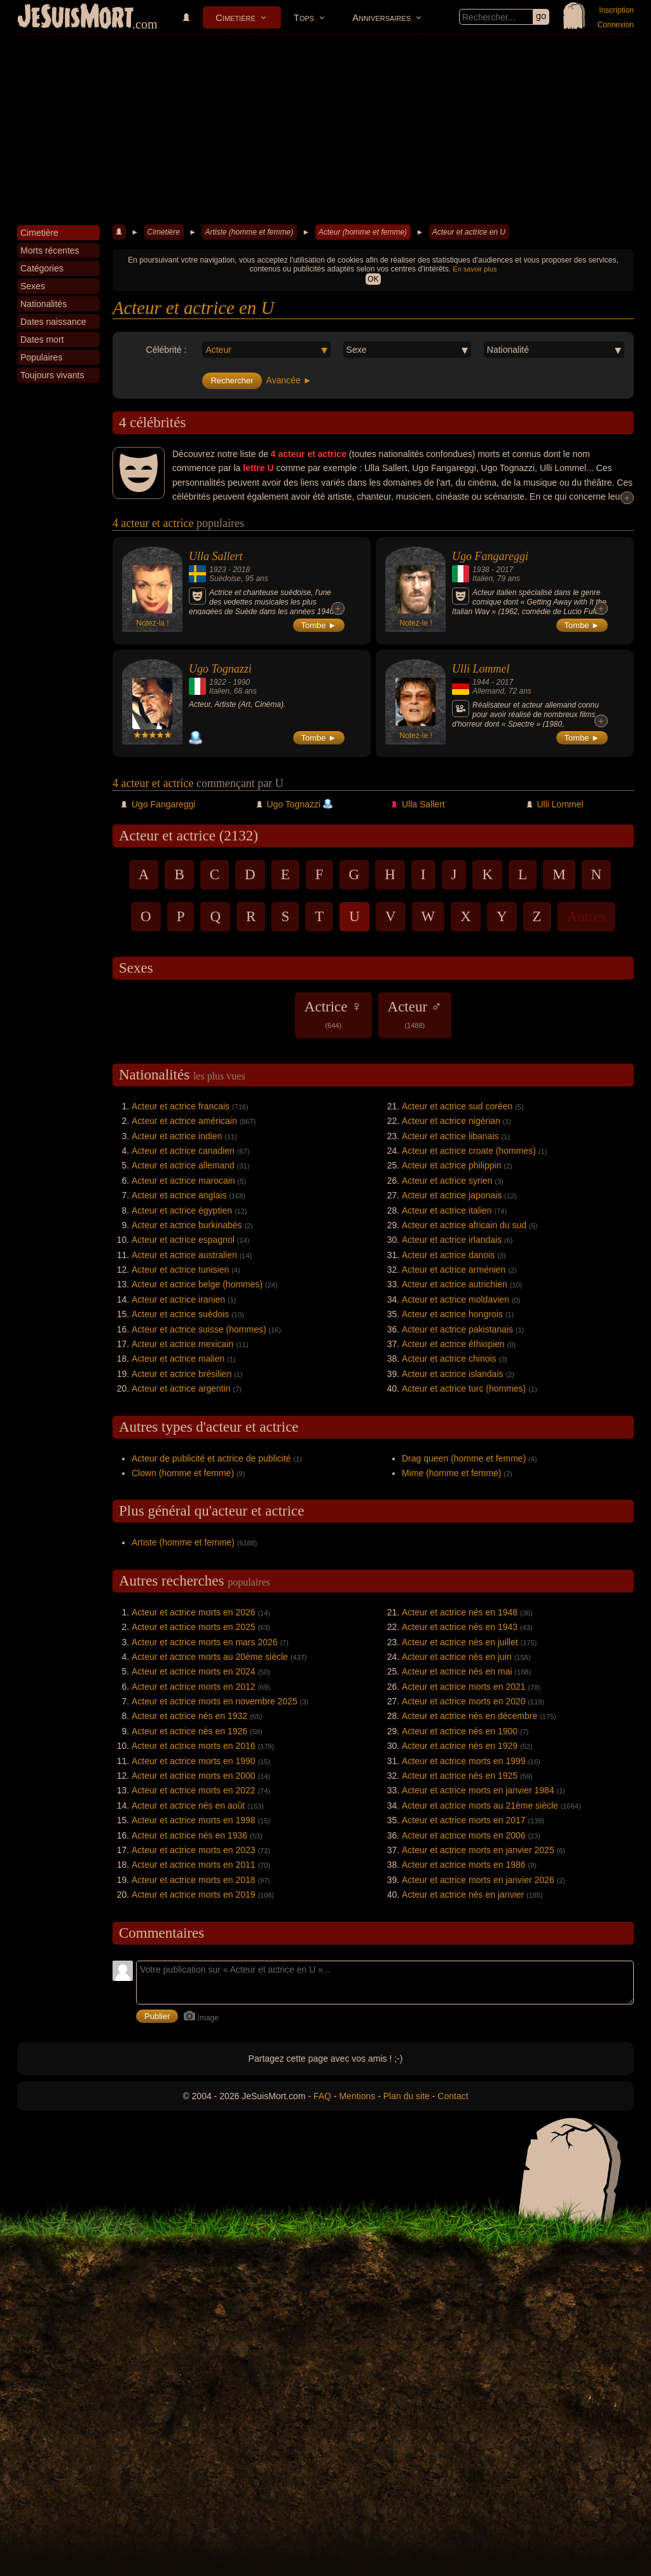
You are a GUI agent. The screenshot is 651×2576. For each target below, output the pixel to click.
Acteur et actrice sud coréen (457, 1106)
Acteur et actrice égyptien (182, 1210)
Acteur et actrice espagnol (183, 1240)
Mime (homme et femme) (451, 1473)
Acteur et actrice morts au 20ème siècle (210, 1657)
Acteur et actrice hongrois (452, 1314)
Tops (304, 17)
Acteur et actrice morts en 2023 (194, 1850)
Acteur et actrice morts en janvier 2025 (478, 1850)
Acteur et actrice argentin (181, 1388)
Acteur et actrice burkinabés (187, 1225)
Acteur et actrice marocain (183, 1180)
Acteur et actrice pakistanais (457, 1329)
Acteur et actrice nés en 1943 (459, 1627)
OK (372, 279)
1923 (217, 569)
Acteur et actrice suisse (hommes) (199, 1329)
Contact (452, 2096)
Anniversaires (381, 17)
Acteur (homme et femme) (363, 232)
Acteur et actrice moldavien (455, 1299)
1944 (481, 682)
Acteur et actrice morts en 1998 (194, 1820)
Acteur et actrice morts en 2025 (194, 1627)
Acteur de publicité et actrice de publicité (211, 1458)
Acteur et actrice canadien (183, 1151)
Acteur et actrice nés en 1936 (189, 1835)
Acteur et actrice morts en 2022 (194, 1790)
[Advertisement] (325, 130)
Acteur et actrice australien (184, 1255)
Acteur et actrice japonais (452, 1195)
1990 (241, 682)
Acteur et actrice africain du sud (464, 1225)
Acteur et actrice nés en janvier (463, 1894)
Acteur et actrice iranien (178, 1299)
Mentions (357, 2096)
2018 (241, 569)
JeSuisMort (75, 17)
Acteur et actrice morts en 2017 (464, 1820)
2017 (504, 569)
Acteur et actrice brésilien (181, 1374)
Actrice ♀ (333, 1014)
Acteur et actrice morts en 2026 (194, 1612)
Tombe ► (319, 625)
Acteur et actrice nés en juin (457, 1657)
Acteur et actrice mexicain (182, 1344)
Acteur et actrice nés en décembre (469, 1716)
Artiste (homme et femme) (249, 232)
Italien (482, 578)
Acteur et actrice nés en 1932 (189, 1716)
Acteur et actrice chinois (449, 1358)
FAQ (322, 2096)
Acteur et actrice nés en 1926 (189, 1731)
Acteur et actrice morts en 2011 (194, 1865)
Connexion (616, 24)
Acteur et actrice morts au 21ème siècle (480, 1805)
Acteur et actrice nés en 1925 (459, 1776)
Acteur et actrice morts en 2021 (464, 1687)
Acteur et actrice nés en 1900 (459, 1731)
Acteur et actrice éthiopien (453, 1344)
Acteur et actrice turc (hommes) (464, 1388)
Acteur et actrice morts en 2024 (194, 1671)
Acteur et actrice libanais (450, 1136)
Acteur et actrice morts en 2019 (194, 1894)
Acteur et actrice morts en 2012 (194, 1687)
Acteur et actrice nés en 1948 (459, 1612)
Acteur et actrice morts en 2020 (464, 1701)
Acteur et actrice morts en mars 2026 (205, 1642)
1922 (217, 682)
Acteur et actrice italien (447, 1210)
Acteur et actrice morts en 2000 (194, 1776)
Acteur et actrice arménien (453, 1269)
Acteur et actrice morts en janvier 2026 (478, 1880)
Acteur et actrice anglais (179, 1195)
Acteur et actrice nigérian (451, 1121)
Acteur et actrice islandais (453, 1374)
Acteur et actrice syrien (447, 1180)
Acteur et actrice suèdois (180, 1314)
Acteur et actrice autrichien (454, 1284)
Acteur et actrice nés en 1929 (459, 1746)
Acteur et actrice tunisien (180, 1269)
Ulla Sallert (216, 556)
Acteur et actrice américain (184, 1121)
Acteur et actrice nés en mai (457, 1671)
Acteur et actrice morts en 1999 (464, 1761)
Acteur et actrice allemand (183, 1165)
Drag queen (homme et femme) (464, 1458)
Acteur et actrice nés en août (188, 1805)
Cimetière (236, 17)
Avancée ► (289, 380)
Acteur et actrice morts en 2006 (464, 1835)
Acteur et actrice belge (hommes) (197, 1284)
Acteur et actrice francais (181, 1106)
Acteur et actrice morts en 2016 (194, 1746)
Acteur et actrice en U (468, 232)
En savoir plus (475, 269)
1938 (481, 569)
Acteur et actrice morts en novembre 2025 (215, 1701)
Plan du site (406, 2096)
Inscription (616, 10)
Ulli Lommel (481, 668)
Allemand (488, 691)
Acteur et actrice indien (177, 1136)
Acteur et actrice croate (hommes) (469, 1151)
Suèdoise (225, 578)
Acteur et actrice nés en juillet (460, 1642)
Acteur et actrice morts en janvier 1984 (478, 1790)
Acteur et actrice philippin (451, 1165)
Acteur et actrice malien (178, 1358)
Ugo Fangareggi (490, 556)
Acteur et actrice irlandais (452, 1240)
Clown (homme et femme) (183, 1473)
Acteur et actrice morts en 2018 (194, 1880)
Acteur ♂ (415, 1014)
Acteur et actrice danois (448, 1255)
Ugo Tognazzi (220, 668)
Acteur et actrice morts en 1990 (194, 1761)
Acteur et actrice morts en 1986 (464, 1865)
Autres (586, 916)
